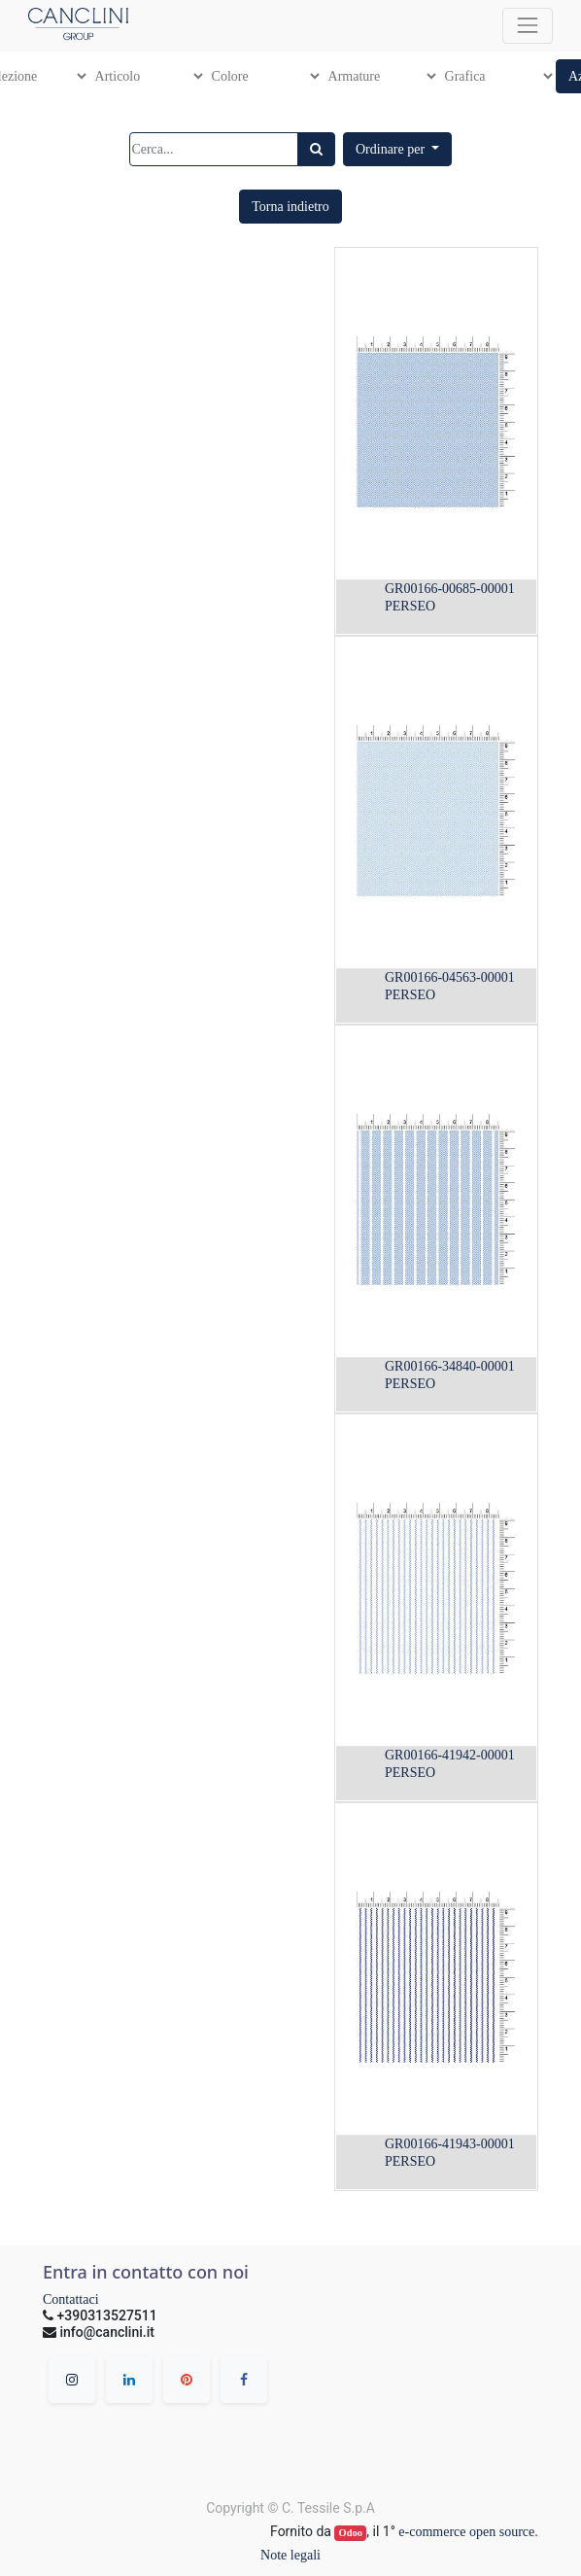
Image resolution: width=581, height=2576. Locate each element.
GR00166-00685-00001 (450, 588)
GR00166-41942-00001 (450, 1755)
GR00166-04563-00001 (450, 977)
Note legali (290, 2555)
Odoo (351, 2532)
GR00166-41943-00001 (450, 2144)
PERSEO (410, 606)
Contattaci (71, 2299)
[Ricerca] (316, 149)
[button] (397, 149)
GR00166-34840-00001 (450, 1366)
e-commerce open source (466, 2531)
